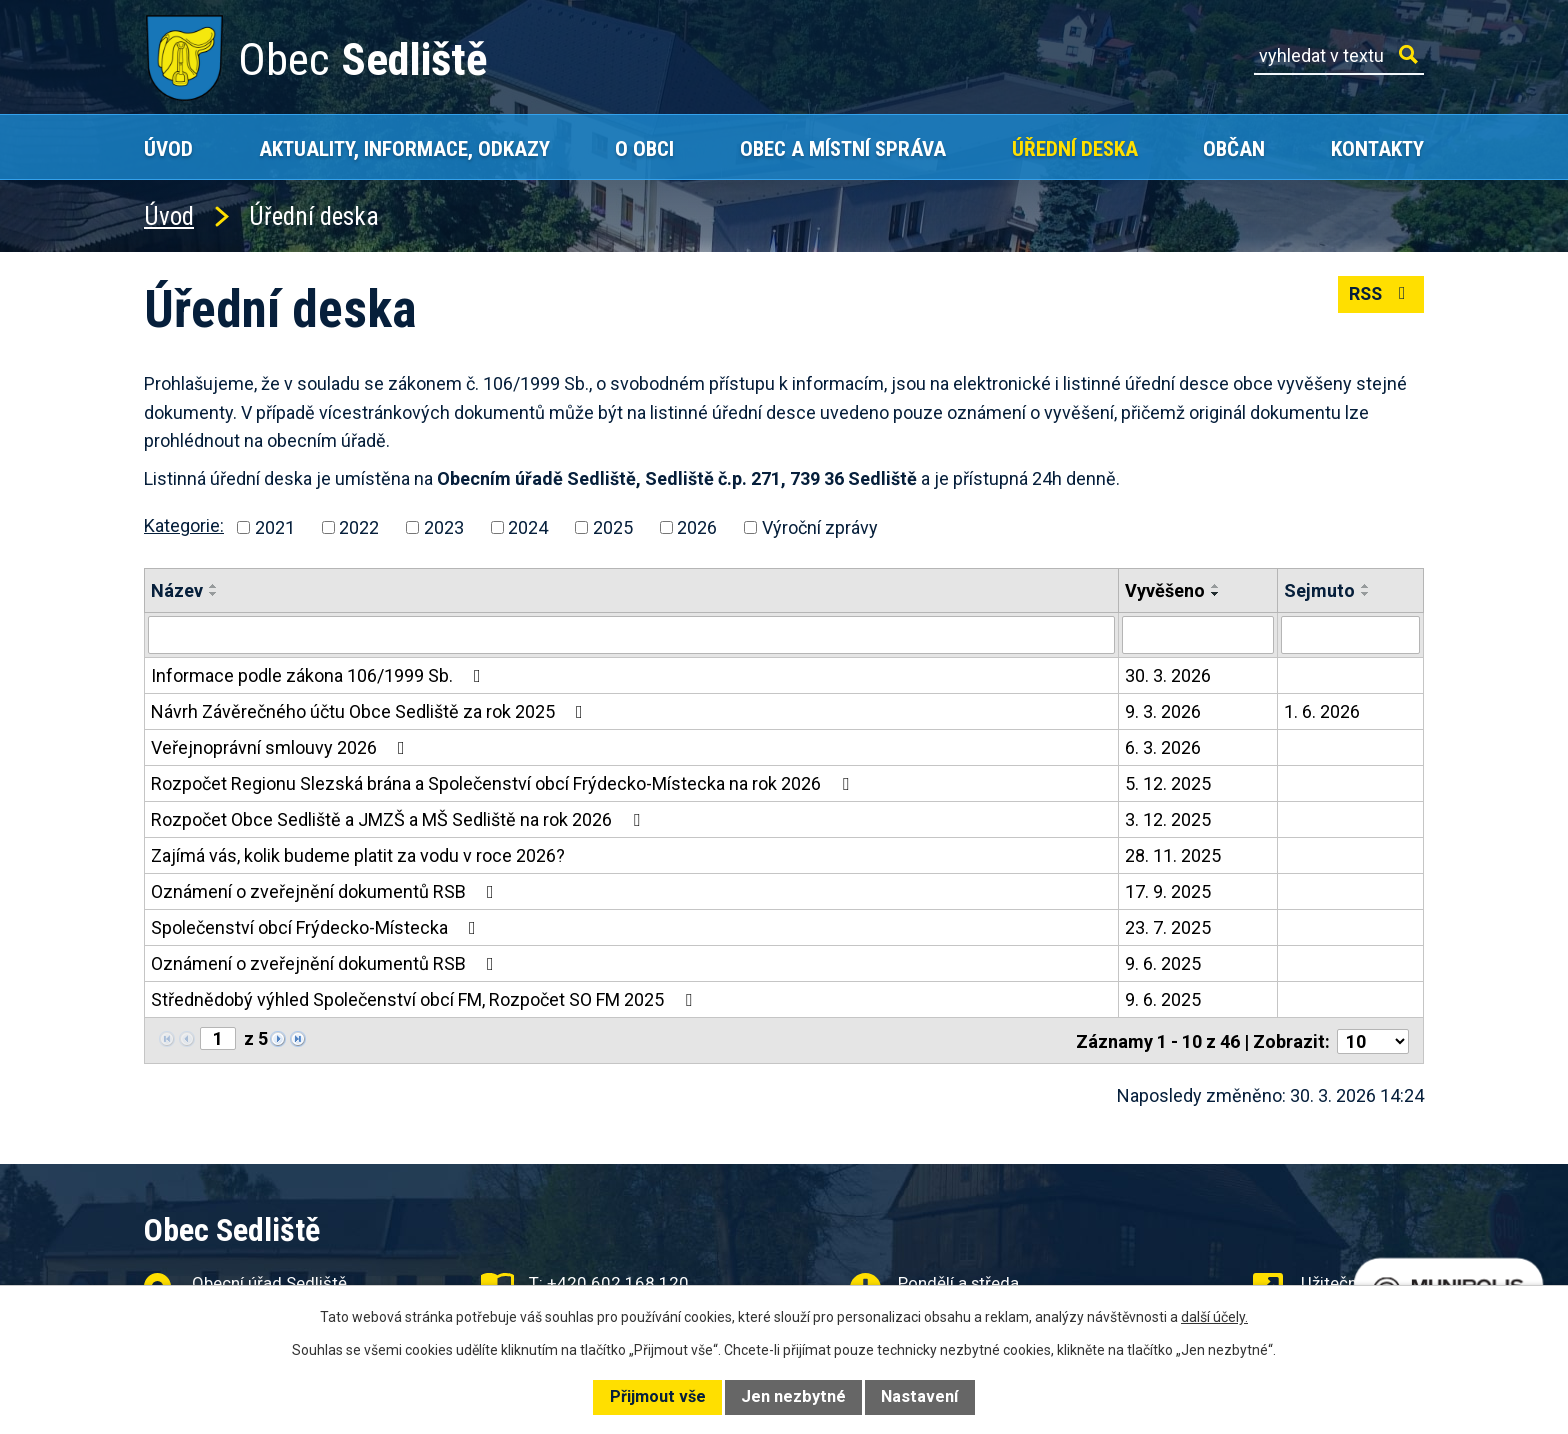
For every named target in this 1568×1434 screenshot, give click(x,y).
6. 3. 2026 (1163, 747)
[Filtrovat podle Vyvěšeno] (1198, 635)
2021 (275, 527)
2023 (444, 527)
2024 (528, 527)
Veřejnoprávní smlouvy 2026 (282, 747)
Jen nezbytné (793, 1396)
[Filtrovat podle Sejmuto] (1350, 635)
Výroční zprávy (820, 527)
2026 (697, 527)
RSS (1380, 295)
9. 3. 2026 (1163, 711)
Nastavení (919, 1396)
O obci (644, 148)
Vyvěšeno (1165, 590)
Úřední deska (1075, 148)
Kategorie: (184, 525)
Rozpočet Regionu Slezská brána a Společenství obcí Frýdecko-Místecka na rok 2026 (504, 783)
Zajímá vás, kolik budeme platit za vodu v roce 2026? (358, 855)
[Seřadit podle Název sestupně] (214, 594)
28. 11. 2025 (1173, 855)
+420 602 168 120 (618, 1281)
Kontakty (1377, 148)
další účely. (1214, 1317)
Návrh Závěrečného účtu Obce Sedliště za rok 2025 (371, 711)
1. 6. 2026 (1322, 711)
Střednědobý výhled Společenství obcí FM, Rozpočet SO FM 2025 (425, 999)
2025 (613, 527)
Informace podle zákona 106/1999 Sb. (320, 675)
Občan (1234, 148)
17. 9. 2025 (1168, 891)
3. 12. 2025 (1168, 819)
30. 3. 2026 (1168, 675)
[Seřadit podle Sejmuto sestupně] (1366, 594)
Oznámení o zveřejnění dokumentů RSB (326, 891)
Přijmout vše (658, 1396)
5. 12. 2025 (1168, 783)
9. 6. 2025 (1163, 963)
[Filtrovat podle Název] (631, 635)
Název (177, 590)
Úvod (168, 148)
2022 (359, 527)
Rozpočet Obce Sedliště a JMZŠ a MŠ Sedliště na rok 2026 (399, 819)
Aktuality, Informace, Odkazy (404, 148)
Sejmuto (1319, 590)
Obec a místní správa (843, 148)
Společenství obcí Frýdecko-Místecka (317, 927)
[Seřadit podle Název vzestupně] (214, 586)
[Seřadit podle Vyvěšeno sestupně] (1216, 594)
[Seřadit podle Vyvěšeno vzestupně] (1216, 586)
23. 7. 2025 (1168, 927)
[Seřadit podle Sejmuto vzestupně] (1366, 586)
